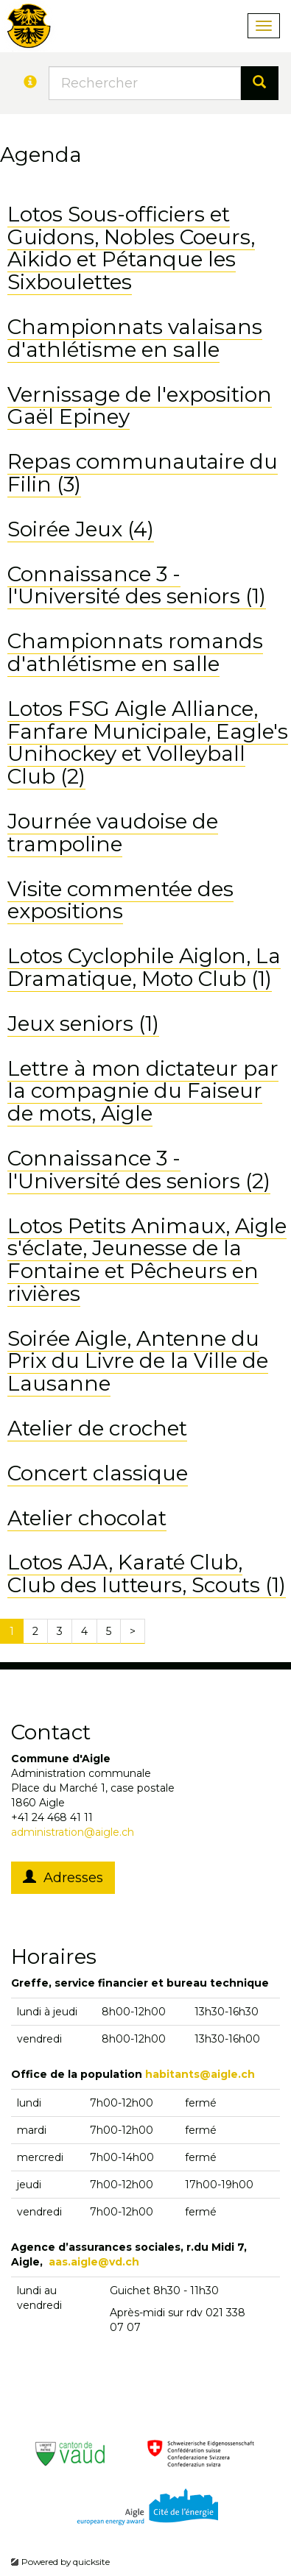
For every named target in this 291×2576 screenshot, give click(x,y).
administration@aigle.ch (72, 1832)
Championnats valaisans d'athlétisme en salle (134, 338)
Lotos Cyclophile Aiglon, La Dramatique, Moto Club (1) (144, 967)
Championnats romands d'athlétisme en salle (135, 652)
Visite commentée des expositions (120, 900)
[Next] (132, 1631)
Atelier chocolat (86, 1517)
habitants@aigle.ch (200, 2074)
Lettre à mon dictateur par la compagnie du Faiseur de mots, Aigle (142, 1091)
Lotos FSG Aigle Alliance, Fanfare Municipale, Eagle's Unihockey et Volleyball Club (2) (147, 742)
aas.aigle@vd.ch (94, 2261)
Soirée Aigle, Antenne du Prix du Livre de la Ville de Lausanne (137, 1361)
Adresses (63, 1878)
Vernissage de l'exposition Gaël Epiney (139, 406)
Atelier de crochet (97, 1428)
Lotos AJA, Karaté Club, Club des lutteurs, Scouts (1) (146, 1573)
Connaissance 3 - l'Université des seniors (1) (136, 585)
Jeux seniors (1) (83, 1023)
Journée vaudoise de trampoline (112, 832)
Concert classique (97, 1473)
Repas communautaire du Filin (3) (142, 473)
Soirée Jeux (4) (80, 529)
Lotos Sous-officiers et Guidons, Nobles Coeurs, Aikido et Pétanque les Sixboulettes (131, 248)
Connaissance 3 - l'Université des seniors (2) (138, 1169)
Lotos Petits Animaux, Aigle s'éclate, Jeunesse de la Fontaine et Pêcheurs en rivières (147, 1259)
